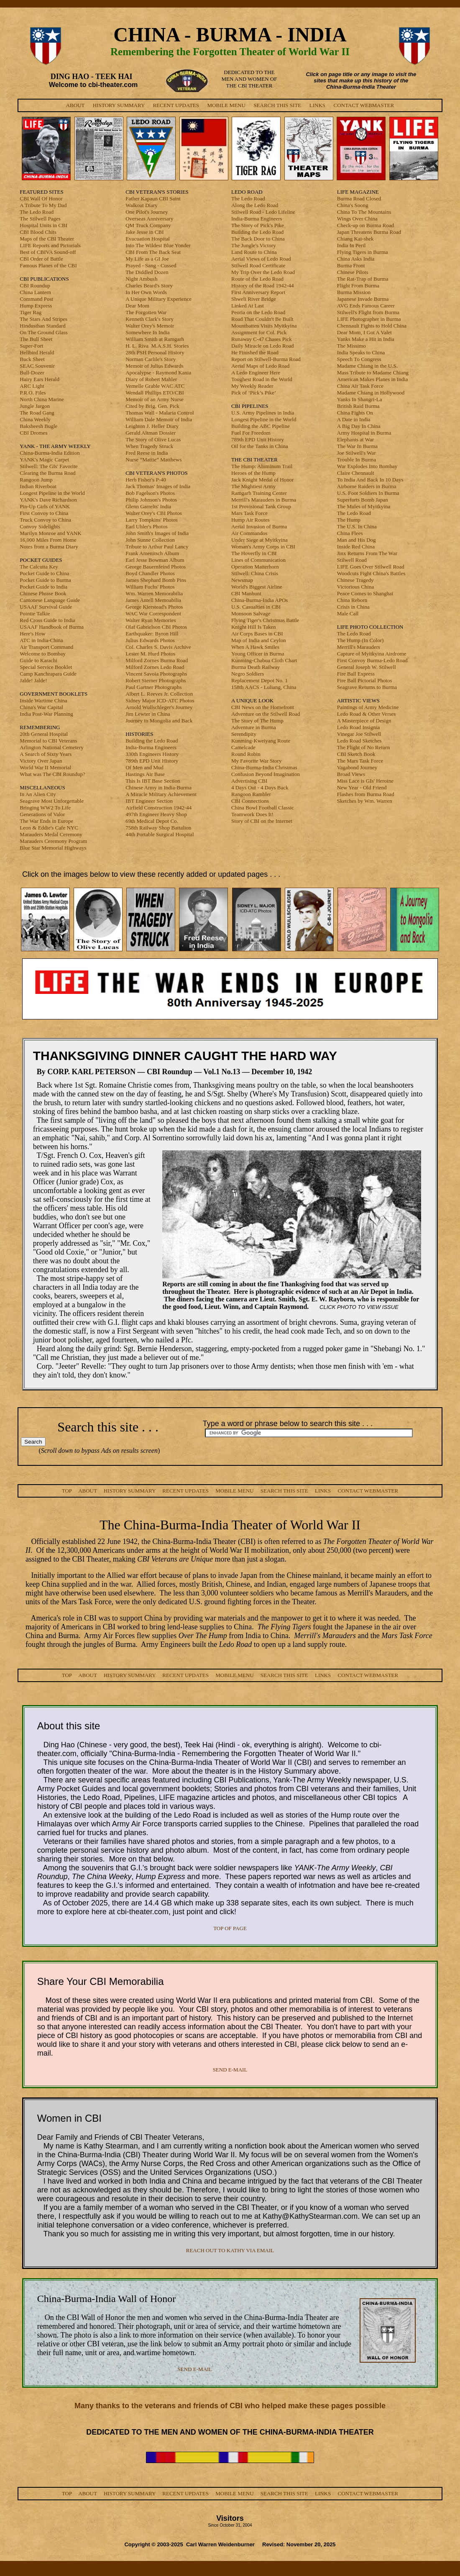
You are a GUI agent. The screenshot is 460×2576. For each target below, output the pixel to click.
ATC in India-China (41, 640)
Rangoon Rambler (251, 794)
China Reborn (352, 600)
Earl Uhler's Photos (146, 526)
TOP (67, 1491)
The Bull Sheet (36, 339)
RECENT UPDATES (176, 105)
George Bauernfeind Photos (155, 566)
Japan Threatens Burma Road (369, 232)
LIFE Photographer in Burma (369, 319)
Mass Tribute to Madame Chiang (373, 372)
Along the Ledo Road (254, 205)
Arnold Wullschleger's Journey (158, 707)
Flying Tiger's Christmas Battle (265, 620)
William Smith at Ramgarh (154, 339)
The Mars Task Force (360, 761)
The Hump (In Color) (360, 640)
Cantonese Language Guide (50, 600)
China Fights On (355, 413)
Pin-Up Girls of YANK (45, 506)
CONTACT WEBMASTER (364, 105)
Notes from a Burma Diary (49, 546)
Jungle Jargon (35, 406)
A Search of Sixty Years (46, 754)
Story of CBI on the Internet (261, 821)
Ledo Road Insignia (358, 727)
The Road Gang (37, 413)
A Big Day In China (359, 426)
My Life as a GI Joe (147, 259)
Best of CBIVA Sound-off (48, 252)
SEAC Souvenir (37, 366)
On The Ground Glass (43, 332)
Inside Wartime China (43, 700)
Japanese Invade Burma (362, 299)
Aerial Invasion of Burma (259, 526)
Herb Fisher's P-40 (145, 479)
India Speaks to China (361, 352)
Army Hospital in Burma (364, 433)
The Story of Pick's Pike (257, 225)
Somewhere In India (147, 332)
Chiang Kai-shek (355, 239)
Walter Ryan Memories (150, 620)
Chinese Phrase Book (43, 593)
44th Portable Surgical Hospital (159, 834)
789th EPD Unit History (151, 761)
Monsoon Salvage (251, 613)
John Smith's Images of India (157, 533)
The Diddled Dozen (147, 272)
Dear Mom (137, 305)
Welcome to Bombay (42, 653)
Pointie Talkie (35, 613)
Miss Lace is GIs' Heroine (365, 781)
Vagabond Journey (357, 767)
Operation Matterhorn (255, 566)
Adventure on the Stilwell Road (265, 714)
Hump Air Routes (250, 520)
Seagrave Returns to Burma (367, 687)
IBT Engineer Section (149, 801)
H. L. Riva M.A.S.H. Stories (157, 346)
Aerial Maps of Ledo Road (260, 366)
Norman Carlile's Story (150, 359)
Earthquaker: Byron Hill (151, 633)
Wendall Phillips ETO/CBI (154, 392)
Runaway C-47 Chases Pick (261, 339)
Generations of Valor (42, 814)
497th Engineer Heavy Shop (156, 814)
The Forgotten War (145, 312)
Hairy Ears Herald (39, 379)
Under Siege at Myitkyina (259, 540)
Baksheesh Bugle (38, 426)
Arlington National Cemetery (51, 747)
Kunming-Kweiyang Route (260, 740)
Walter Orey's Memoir (149, 326)
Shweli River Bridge (253, 299)
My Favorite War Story (256, 761)
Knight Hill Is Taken (253, 627)
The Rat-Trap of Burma (362, 279)
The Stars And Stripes (43, 319)
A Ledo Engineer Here (255, 372)
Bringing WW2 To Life (45, 807)
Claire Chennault (355, 473)
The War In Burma (357, 446)
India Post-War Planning (46, 714)
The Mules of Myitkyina (363, 506)
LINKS (317, 105)
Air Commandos (249, 533)
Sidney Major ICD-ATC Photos (159, 700)
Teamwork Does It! (252, 814)
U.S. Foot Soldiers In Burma (368, 493)
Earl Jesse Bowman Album (154, 560)
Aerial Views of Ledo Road (261, 259)
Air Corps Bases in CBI (257, 633)
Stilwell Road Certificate (258, 265)
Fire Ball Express (356, 674)
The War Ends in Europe (46, 821)
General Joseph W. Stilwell (366, 667)
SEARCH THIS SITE (277, 105)
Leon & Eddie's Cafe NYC (49, 828)
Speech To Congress (359, 359)
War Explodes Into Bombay (367, 466)
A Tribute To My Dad (43, 205)
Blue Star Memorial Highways (53, 848)
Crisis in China (353, 607)
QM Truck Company (148, 225)
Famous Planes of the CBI (48, 265)
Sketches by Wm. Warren (364, 801)
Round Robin (246, 754)
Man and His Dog (356, 540)
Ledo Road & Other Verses (366, 714)
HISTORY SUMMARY (119, 105)
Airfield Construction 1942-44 (158, 807)
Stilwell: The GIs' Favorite (48, 466)
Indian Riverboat (38, 486)
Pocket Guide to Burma (45, 580)
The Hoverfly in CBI (254, 553)
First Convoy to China (44, 513)
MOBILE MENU (226, 105)
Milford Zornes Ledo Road (154, 667)
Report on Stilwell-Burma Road (266, 359)
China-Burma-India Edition (49, 453)
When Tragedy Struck (149, 446)
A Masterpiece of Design (364, 720)
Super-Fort (31, 346)
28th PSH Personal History (154, 352)
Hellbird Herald (37, 352)
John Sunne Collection (150, 540)
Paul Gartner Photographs (153, 687)
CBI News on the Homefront (262, 707)
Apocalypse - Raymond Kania (158, 372)
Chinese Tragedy (355, 580)
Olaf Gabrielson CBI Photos (156, 627)
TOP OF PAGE (230, 1928)
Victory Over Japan (41, 761)
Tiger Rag (30, 312)
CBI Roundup (35, 285)
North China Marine (42, 399)
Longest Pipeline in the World (52, 493)
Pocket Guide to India (43, 587)
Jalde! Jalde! (33, 680)
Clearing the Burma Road (47, 473)
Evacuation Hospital (147, 239)
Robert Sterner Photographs (155, 680)
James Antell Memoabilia (153, 600)
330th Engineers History (152, 754)
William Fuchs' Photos (149, 587)
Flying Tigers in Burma (362, 252)
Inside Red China (356, 546)
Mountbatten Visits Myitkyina (263, 326)
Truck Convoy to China (45, 520)
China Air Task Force (360, 386)
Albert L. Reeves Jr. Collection (159, 694)
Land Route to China (254, 252)
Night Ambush (141, 279)
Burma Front (351, 265)
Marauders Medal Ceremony (51, 834)
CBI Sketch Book (356, 754)
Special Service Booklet (46, 667)
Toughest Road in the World (261, 379)
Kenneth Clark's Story (149, 319)
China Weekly (35, 419)
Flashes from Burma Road (365, 794)
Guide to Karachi (38, 660)
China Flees (350, 533)
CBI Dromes (33, 433)
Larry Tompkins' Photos (151, 520)
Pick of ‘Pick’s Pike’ (253, 392)
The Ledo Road (37, 212)
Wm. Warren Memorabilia (154, 593)
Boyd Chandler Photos (150, 573)
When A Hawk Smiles (255, 647)
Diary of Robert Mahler (151, 379)
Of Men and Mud (144, 767)
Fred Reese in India (146, 453)
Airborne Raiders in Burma (366, 486)
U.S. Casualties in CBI (256, 607)
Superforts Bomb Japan (362, 500)
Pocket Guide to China (44, 573)
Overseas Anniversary (149, 218)
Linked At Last (247, 305)
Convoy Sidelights (40, 526)
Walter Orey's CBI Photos (153, 513)
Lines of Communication (258, 560)
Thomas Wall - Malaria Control (159, 413)
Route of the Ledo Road (257, 279)
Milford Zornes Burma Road (156, 660)
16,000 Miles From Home (48, 540)
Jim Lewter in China (147, 714)
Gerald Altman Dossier (150, 433)
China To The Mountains (364, 212)
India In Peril (351, 245)
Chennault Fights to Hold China (371, 326)
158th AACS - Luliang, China (263, 687)
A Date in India (354, 419)
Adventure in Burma (253, 727)
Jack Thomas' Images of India (157, 486)
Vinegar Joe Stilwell (359, 734)
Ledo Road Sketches (359, 740)
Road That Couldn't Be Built (262, 319)
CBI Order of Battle (41, 259)
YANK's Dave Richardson (48, 500)
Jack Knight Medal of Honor (262, 479)
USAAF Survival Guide (46, 607)
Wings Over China (357, 218)
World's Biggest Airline (256, 587)
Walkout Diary (141, 205)
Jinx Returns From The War (367, 553)
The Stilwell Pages (40, 218)
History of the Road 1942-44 (262, 285)
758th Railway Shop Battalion (158, 828)
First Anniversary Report (258, 292)
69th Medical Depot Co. (151, 821)
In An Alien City (38, 794)
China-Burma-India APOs (259, 600)
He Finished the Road (255, 352)
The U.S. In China (357, 526)
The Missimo (351, 346)
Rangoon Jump (36, 479)
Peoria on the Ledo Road (258, 312)
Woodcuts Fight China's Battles (371, 573)
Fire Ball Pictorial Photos (364, 680)
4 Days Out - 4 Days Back (259, 787)
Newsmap (242, 580)
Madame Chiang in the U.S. (367, 366)
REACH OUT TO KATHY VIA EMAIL (230, 2250)
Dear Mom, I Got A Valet (364, 332)
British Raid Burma (358, 406)
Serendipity (243, 734)
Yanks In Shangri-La (359, 399)
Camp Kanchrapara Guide (48, 674)
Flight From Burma (358, 285)
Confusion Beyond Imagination (265, 774)
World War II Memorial (45, 767)
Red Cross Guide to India (47, 620)
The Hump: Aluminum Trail (261, 466)
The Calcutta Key (39, 566)
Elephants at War (355, 439)
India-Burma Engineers (150, 747)
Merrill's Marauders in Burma (263, 500)
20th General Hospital (44, 734)
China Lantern (35, 292)
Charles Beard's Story (149, 285)
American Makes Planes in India (372, 379)
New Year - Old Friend (362, 787)
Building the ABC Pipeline (260, 426)
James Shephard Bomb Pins (155, 580)
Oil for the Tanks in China (259, 446)
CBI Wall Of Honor (41, 198)
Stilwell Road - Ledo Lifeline (263, 212)
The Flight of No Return (363, 747)
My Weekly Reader (252, 386)
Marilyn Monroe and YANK (50, 533)
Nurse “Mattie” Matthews (153, 459)
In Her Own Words (146, 292)
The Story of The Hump (257, 720)
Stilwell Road (352, 560)
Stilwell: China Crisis (254, 573)
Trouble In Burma (356, 459)
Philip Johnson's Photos (151, 500)
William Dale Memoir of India (158, 419)
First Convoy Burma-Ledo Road (372, 660)
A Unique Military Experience (158, 299)
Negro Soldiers (247, 674)
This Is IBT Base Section (152, 781)
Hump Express (36, 305)
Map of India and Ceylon (258, 640)
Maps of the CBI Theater (47, 239)
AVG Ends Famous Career (366, 305)
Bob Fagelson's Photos (150, 493)
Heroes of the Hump (253, 473)
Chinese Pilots (352, 272)
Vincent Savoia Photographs (156, 674)
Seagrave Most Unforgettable (52, 801)
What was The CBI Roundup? (52, 774)
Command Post (36, 299)
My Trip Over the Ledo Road (263, 272)
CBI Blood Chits (38, 232)
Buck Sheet (32, 359)
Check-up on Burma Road (365, 225)
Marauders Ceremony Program (53, 841)
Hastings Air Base (145, 774)
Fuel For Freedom (251, 433)
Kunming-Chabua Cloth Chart (264, 660)
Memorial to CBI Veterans (48, 740)
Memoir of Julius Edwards (154, 366)
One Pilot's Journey (146, 212)
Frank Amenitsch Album (152, 553)
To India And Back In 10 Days (370, 479)
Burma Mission (354, 292)
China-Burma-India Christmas (264, 767)
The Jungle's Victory (253, 245)
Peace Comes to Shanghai (365, 593)
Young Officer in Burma (257, 653)
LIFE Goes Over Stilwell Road (370, 566)
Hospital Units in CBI (43, 225)
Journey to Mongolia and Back (158, 720)
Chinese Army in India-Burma (158, 787)
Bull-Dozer (32, 372)
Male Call (348, 613)
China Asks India (356, 259)
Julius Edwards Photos (150, 640)
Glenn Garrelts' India (148, 506)
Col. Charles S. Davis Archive (158, 647)
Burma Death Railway (255, 667)
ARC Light (32, 386)
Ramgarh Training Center (259, 493)
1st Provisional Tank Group (261, 506)
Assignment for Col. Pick (258, 332)
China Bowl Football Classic (262, 807)
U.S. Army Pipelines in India (262, 413)
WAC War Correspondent (153, 613)
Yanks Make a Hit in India (365, 339)
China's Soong (352, 205)
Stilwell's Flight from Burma (368, 312)
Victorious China (355, 587)
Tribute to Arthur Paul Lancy (156, 546)
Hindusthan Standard (42, 326)
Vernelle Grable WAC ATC (154, 386)
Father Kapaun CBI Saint (153, 198)
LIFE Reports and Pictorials (50, 245)
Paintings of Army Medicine (368, 707)
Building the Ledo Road (151, 740)
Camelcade (243, 747)
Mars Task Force (249, 513)
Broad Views (351, 774)
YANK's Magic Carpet (44, 459)
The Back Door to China (258, 239)
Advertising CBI (249, 781)
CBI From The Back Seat (153, 252)
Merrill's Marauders (358, 647)
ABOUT (75, 105)
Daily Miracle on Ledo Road (262, 346)
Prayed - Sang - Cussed (150, 265)
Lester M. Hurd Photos (150, 653)
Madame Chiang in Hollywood (370, 392)
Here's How (32, 633)
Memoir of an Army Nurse (154, 399)
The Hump (348, 520)
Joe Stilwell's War (356, 453)
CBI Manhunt (246, 593)
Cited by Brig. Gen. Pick (152, 406)
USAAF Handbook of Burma (52, 627)
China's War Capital (41, 707)
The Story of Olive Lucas (153, 439)
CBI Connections (250, 801)
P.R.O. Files (33, 392)
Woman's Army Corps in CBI (263, 546)
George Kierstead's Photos (154, 607)
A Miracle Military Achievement (161, 794)
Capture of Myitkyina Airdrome (371, 653)
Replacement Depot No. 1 (259, 680)
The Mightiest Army (253, 486)
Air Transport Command (46, 647)
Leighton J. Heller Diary (152, 426)
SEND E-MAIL (230, 2069)
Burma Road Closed (359, 198)
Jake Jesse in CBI (144, 232)
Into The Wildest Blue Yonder (157, 245)
